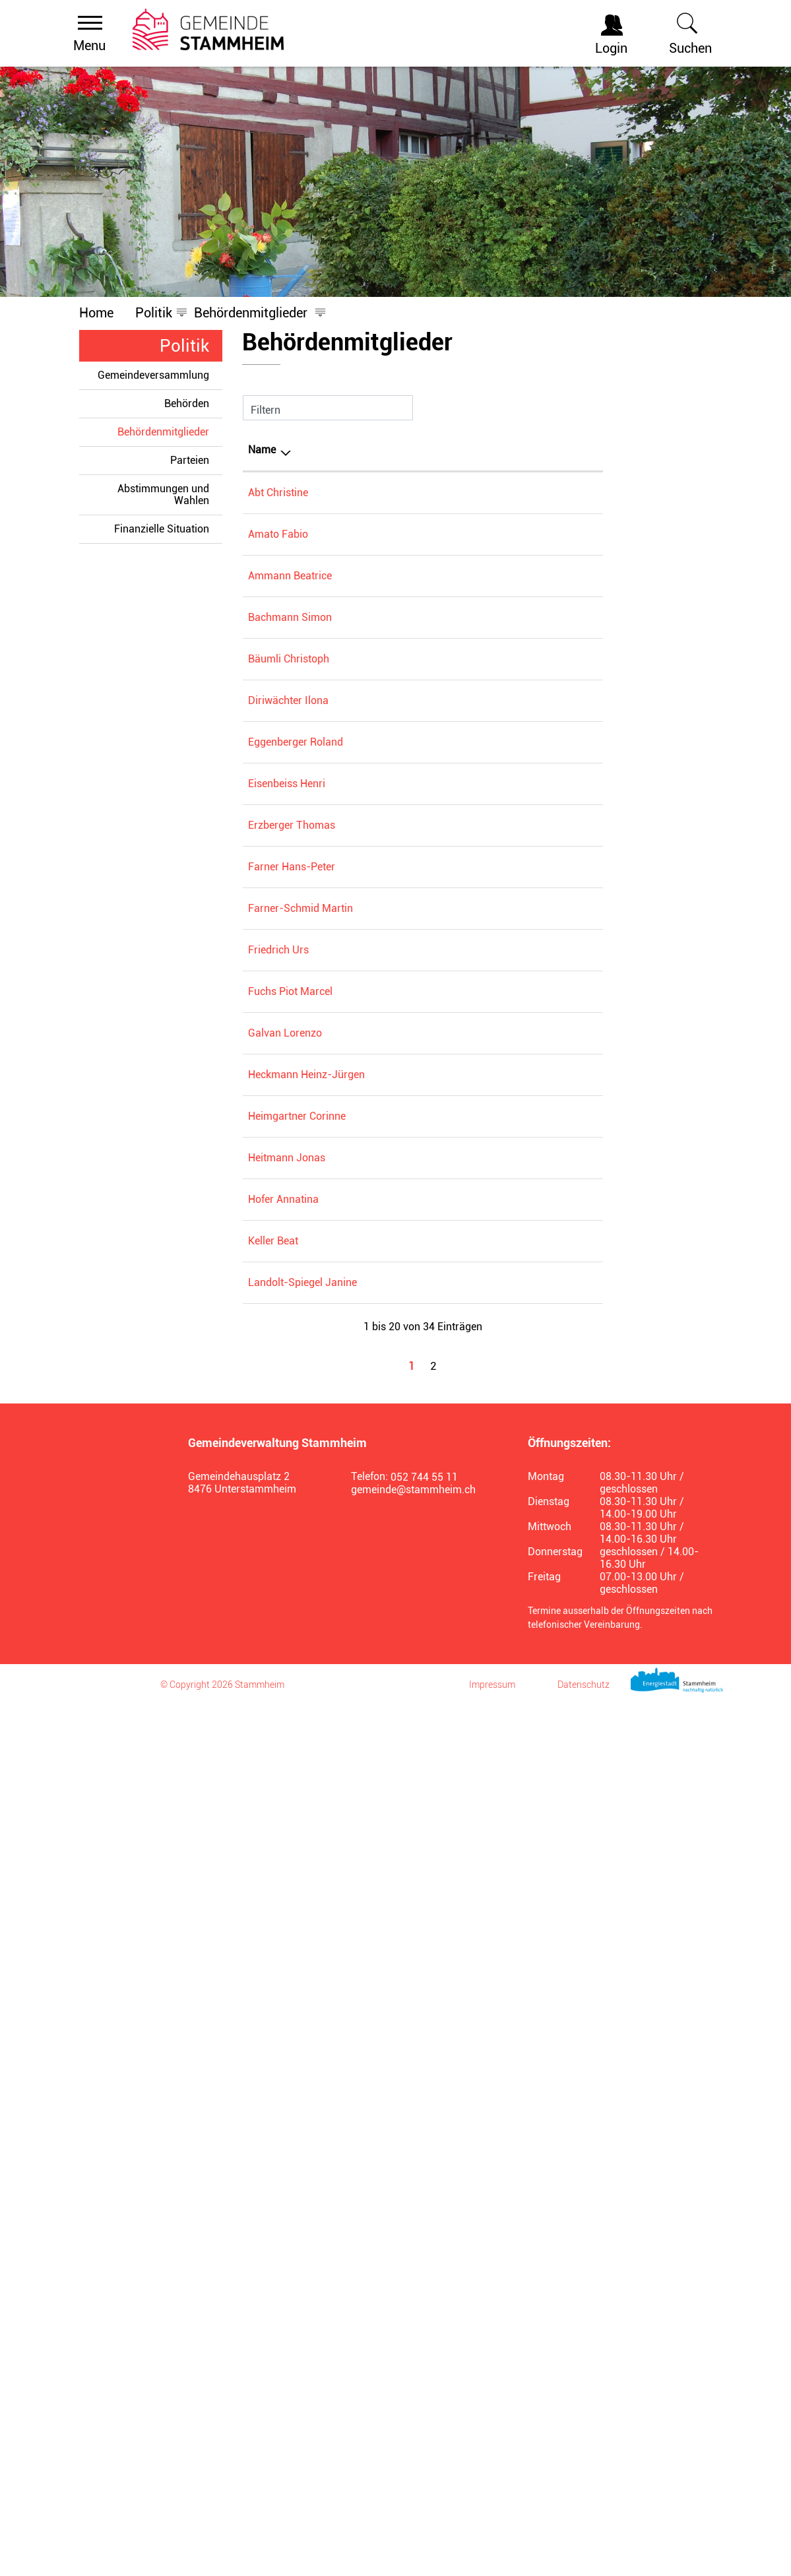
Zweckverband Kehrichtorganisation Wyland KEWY (524, 1037)
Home (96, 313)
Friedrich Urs (278, 1484)
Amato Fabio (278, 554)
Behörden (186, 403)
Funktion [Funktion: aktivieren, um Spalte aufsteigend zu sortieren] (358, 449)
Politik (184, 346)
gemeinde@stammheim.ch (413, 2360)
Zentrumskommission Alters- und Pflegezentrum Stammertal (524, 714)
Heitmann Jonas (286, 1870)
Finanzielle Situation (161, 529)
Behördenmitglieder (169, 431)
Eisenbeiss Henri (286, 1159)
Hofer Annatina (283, 1951)
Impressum (492, 2555)
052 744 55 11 (424, 2348)
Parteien (189, 460)
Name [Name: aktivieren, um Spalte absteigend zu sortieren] (262, 449)
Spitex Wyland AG (497, 674)
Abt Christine (278, 492)
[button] (153, 313)
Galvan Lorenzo (285, 1627)
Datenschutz (583, 2555)
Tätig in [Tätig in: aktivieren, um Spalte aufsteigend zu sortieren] (473, 449)
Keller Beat (273, 2032)
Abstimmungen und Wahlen (163, 494)
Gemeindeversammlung (153, 375)
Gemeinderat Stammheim (516, 615)
